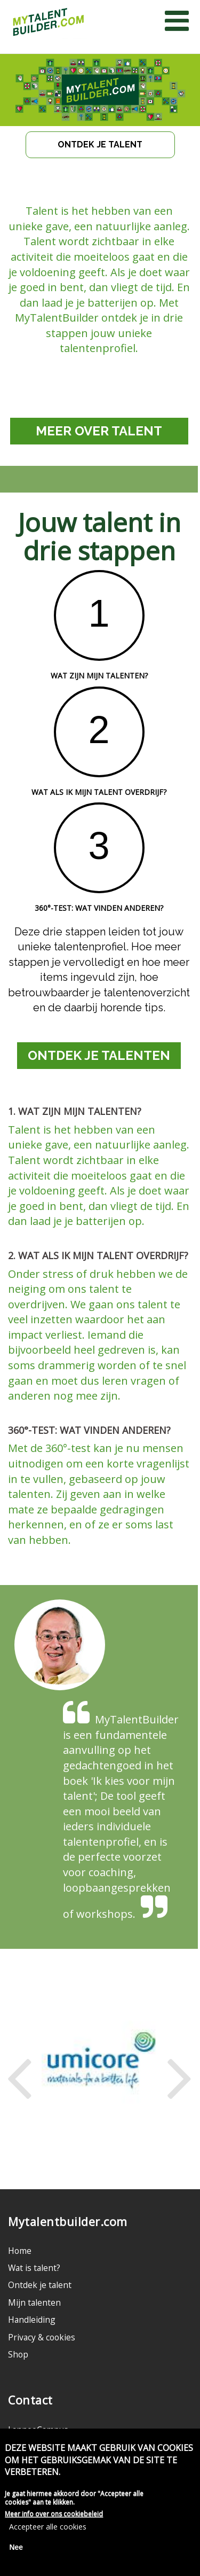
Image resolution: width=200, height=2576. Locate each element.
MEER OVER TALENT (99, 431)
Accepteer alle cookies (47, 2529)
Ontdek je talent (39, 2285)
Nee (16, 2549)
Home (19, 2251)
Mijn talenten (34, 2302)
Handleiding (31, 2319)
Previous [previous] (19, 2070)
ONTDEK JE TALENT (100, 144)
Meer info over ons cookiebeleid (54, 2516)
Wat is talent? (34, 2268)
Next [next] (178, 2070)
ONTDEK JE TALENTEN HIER (99, 1058)
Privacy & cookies (41, 2337)
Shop (18, 2354)
